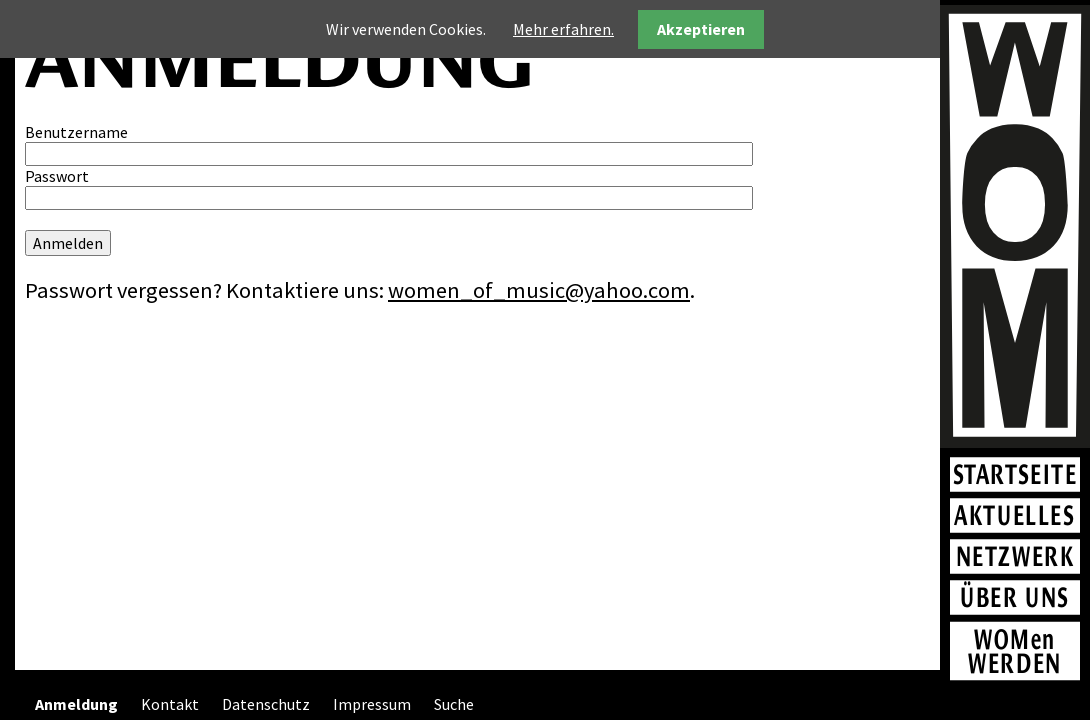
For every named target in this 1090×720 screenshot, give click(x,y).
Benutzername (76, 132)
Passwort (57, 176)
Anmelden (68, 243)
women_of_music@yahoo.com (539, 290)
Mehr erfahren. (563, 29)
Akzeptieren (701, 29)
